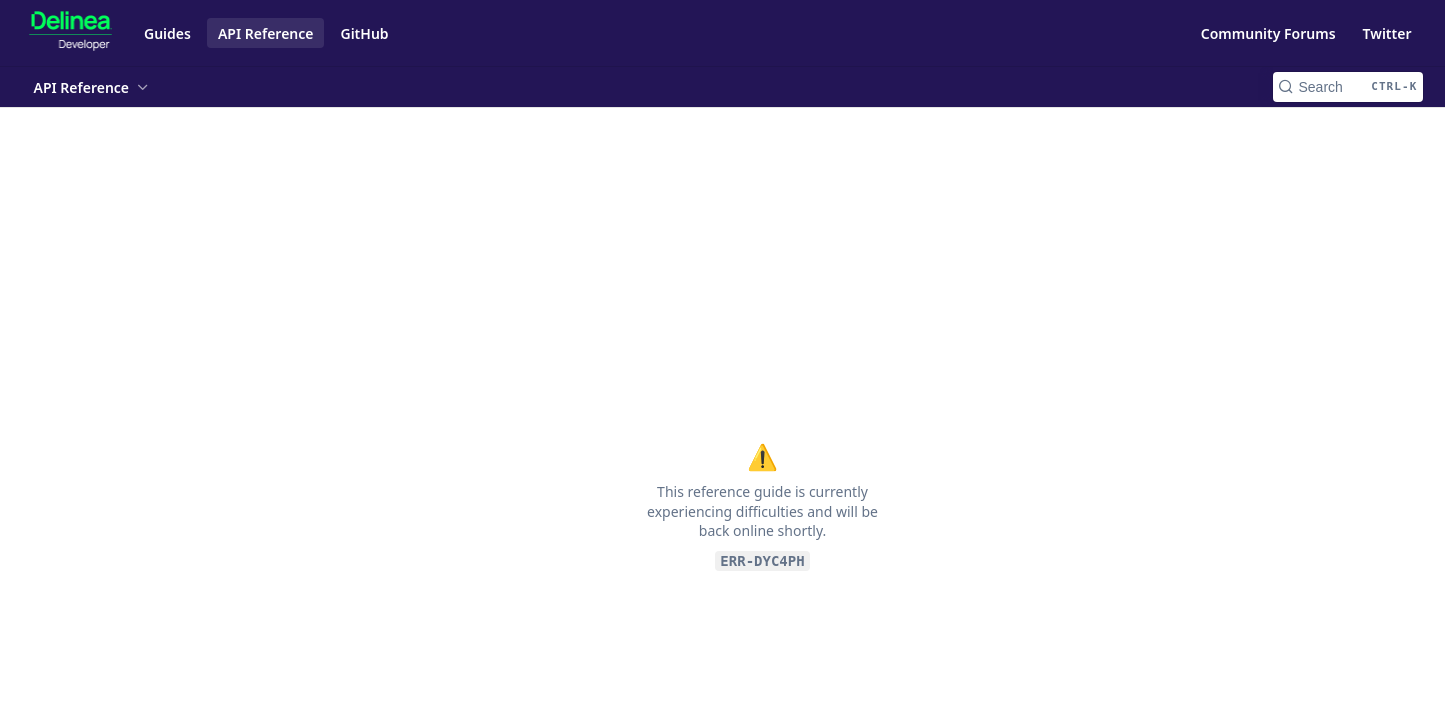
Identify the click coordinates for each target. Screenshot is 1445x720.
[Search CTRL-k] (1348, 87)
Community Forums (1268, 33)
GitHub (364, 33)
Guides (167, 33)
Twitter (1387, 33)
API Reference (266, 33)
